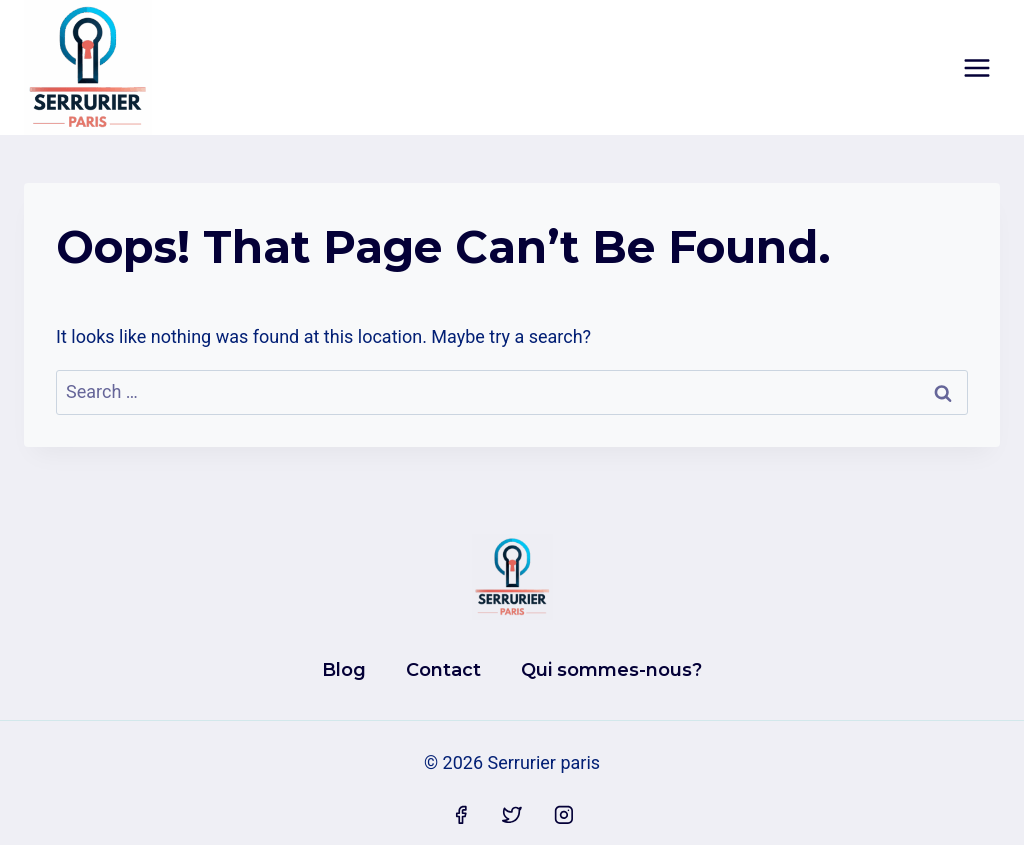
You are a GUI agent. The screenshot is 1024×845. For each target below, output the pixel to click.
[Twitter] (512, 816)
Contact (443, 670)
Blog (344, 670)
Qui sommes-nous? (611, 670)
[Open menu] (976, 67)
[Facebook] (461, 816)
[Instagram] (564, 816)
